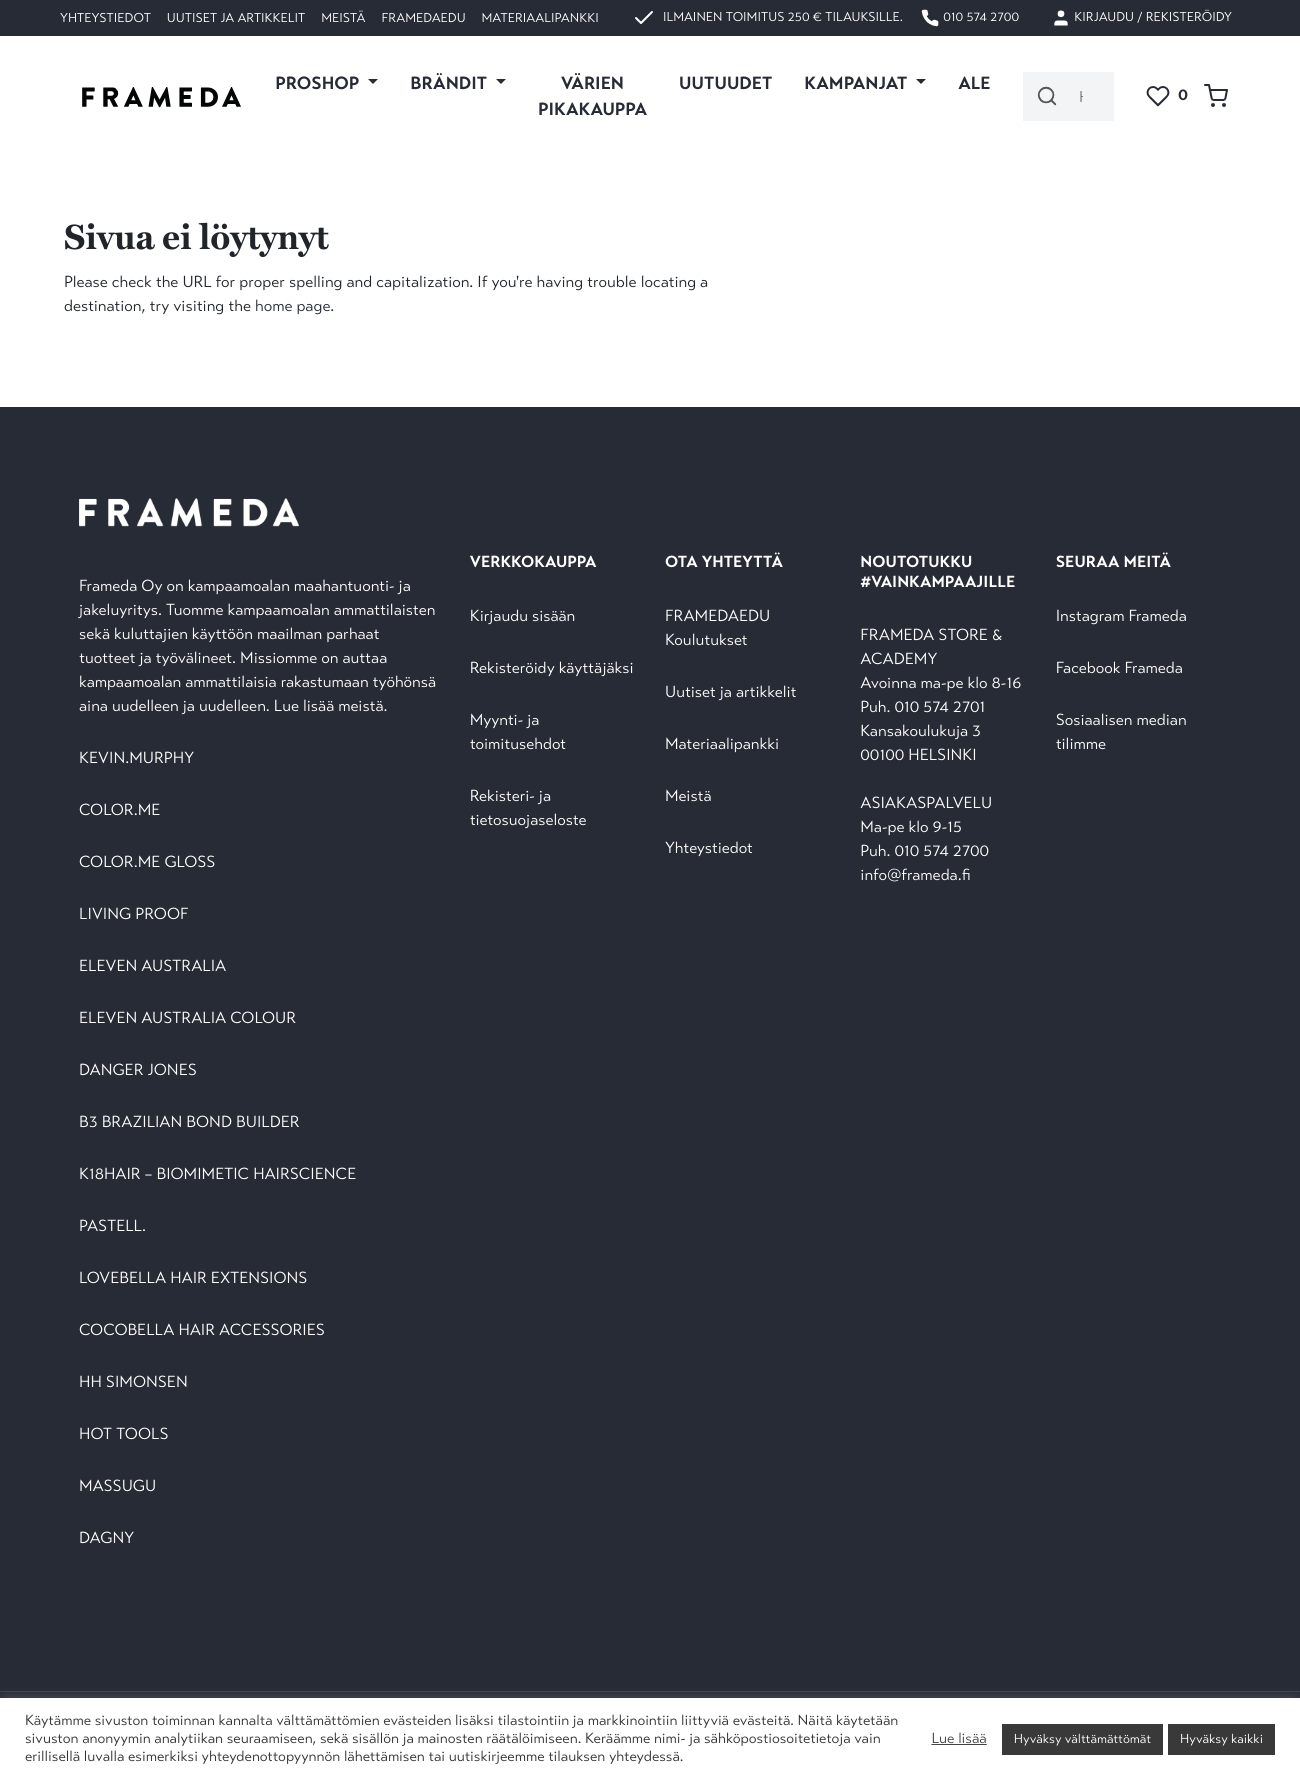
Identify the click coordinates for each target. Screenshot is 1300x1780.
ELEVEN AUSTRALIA (152, 966)
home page (292, 306)
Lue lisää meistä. (333, 706)
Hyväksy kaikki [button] (1221, 1739)
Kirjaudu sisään (523, 616)
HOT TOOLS (124, 1434)
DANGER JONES (138, 1070)
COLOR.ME (119, 810)
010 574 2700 (969, 18)
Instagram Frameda (1121, 616)
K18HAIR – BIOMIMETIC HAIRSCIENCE (217, 1174)
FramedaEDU (423, 18)
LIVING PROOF (133, 914)
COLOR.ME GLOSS (147, 862)
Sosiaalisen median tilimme (1121, 732)
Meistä (343, 18)
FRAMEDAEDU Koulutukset (717, 628)
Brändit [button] (450, 83)
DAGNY (106, 1538)
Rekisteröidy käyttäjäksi (552, 668)
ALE (974, 83)
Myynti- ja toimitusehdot (518, 732)
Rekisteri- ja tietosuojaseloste (528, 808)
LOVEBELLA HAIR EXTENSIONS (193, 1278)
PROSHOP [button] (319, 83)
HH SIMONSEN (133, 1382)
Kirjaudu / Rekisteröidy (1141, 18)
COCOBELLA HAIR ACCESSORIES (202, 1330)
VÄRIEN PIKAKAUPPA (592, 96)
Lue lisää (958, 1739)
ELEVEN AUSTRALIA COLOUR (187, 1018)
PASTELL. (112, 1226)
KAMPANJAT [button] (857, 83)
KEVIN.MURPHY (138, 758)
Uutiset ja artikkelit (236, 18)
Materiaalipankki (540, 18)
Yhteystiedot (105, 18)
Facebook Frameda (1119, 668)
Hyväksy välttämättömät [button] (1082, 1739)
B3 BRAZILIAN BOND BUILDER (189, 1122)
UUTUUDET (725, 83)
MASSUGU (117, 1486)
